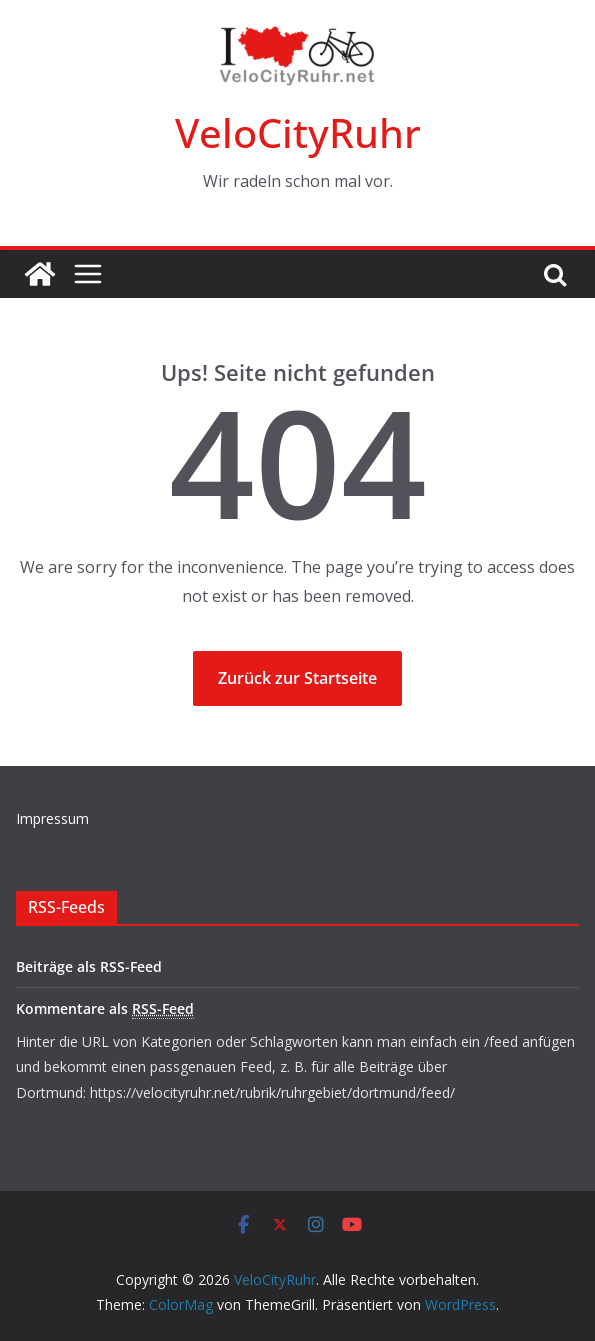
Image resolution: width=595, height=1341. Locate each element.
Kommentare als (105, 1009)
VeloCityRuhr (298, 132)
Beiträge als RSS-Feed (89, 966)
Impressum (52, 818)
